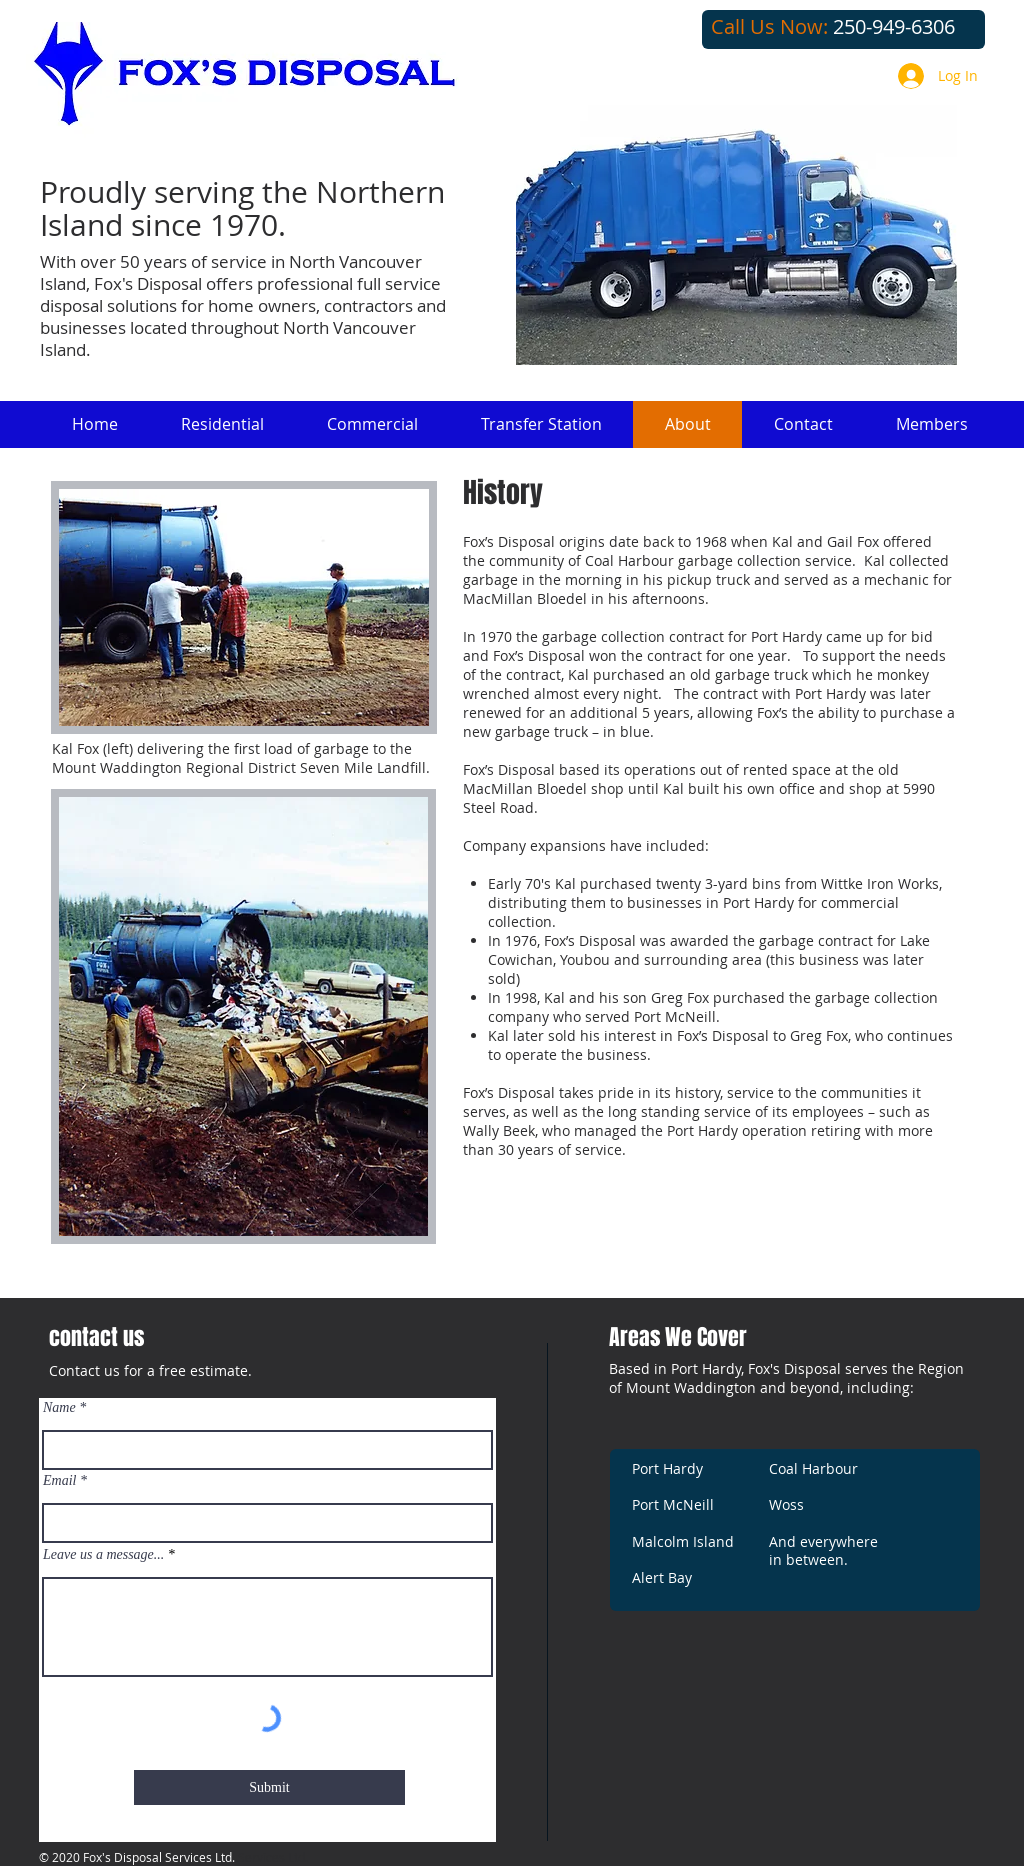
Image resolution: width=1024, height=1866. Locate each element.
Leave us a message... (103, 1555)
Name (59, 1408)
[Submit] (269, 1787)
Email (59, 1481)
